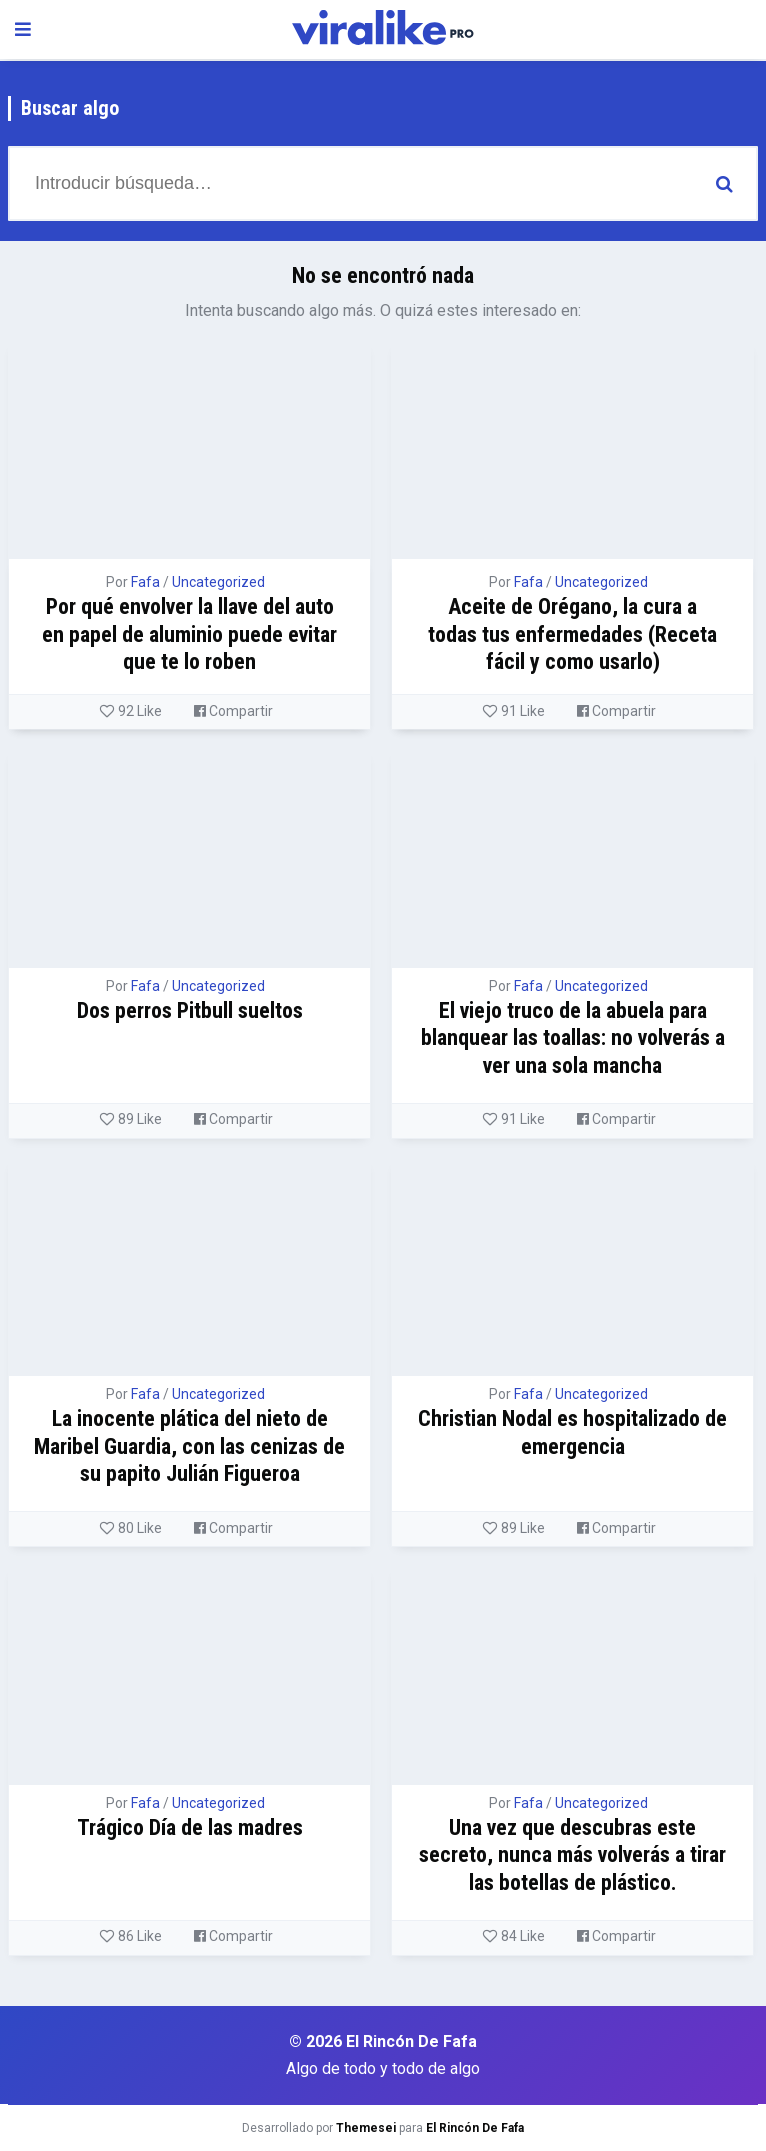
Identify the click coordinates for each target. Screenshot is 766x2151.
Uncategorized (218, 582)
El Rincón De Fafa (475, 2128)
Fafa (145, 582)
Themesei (366, 2128)
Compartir (233, 711)
